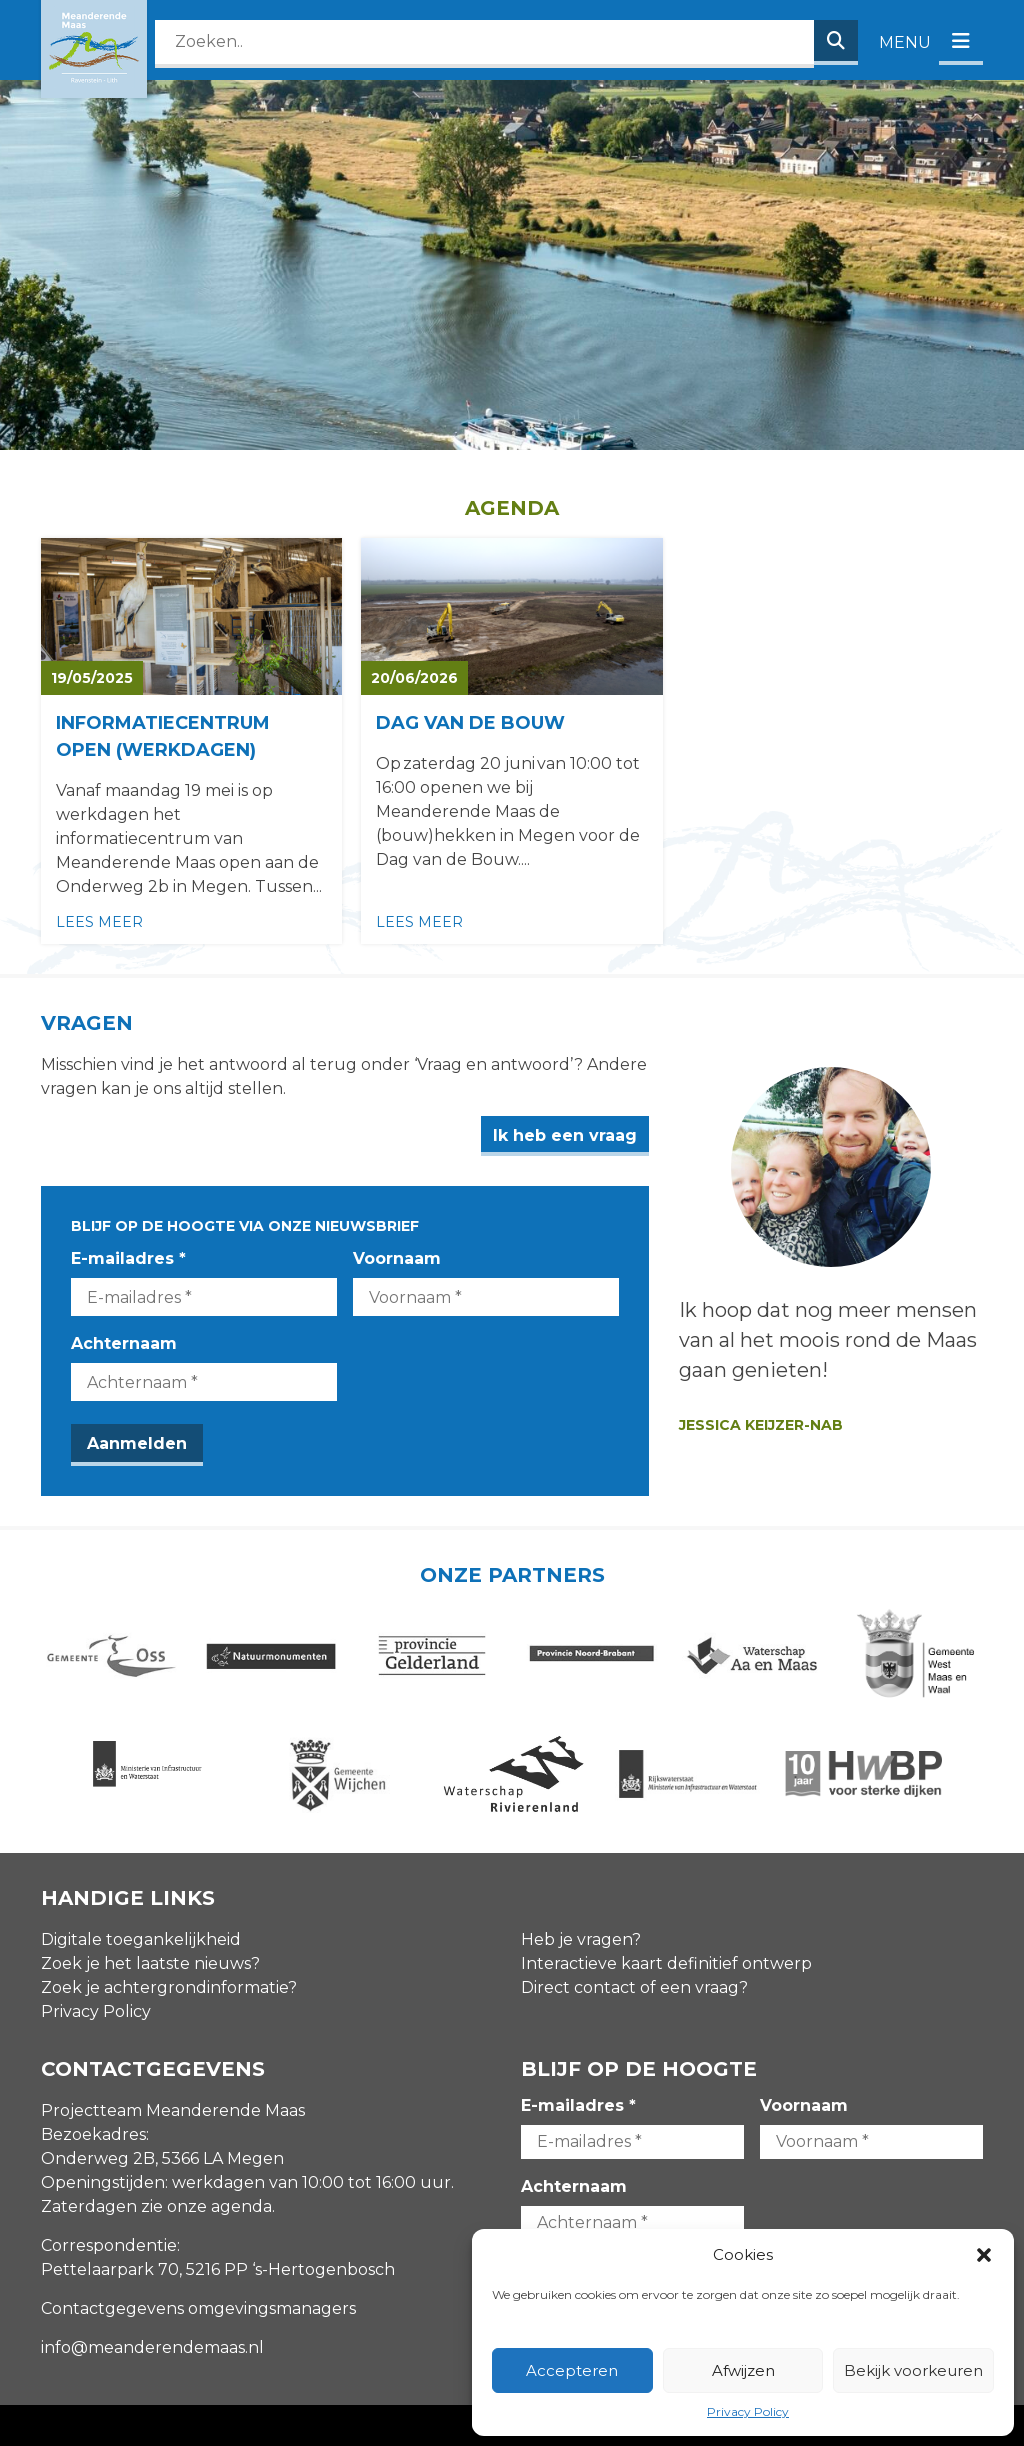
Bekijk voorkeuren (913, 2370)
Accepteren (572, 2370)
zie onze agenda (206, 2206)
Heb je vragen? (581, 1939)
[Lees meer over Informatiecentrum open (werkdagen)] (191, 741)
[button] (984, 2255)
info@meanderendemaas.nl (152, 2347)
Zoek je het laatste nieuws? (150, 1963)
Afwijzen (743, 2370)
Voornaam (397, 1258)
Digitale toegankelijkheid (141, 1939)
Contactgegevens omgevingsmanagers (198, 2308)
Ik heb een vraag (565, 1135)
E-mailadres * (128, 1258)
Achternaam (124, 1343)
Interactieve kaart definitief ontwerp (666, 1963)
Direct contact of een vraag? (634, 1987)
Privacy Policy (748, 2411)
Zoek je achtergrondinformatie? (169, 1987)
